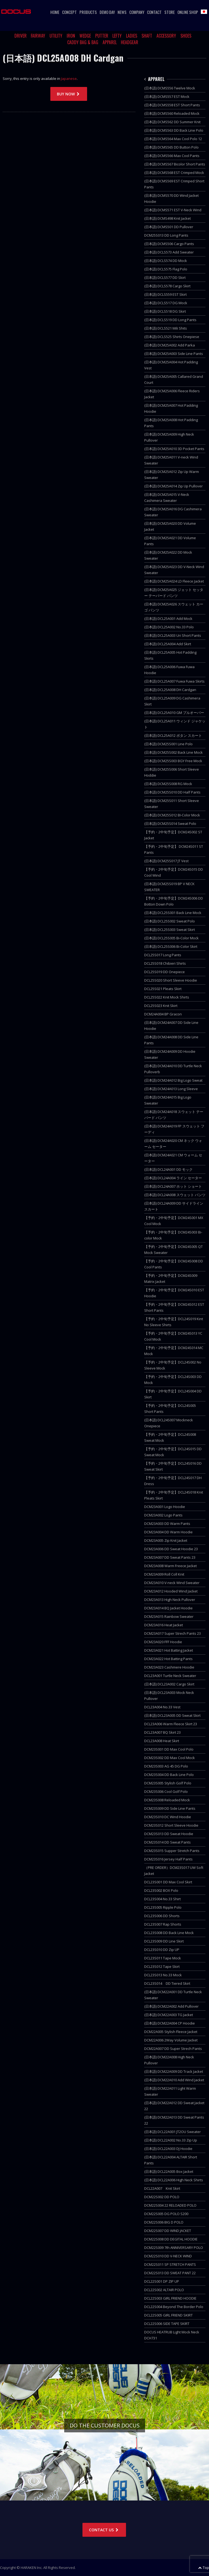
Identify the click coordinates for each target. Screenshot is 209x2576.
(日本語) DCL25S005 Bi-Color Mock (171, 938)
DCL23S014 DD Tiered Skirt (167, 1983)
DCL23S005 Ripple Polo (163, 1907)
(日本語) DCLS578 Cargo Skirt (167, 285)
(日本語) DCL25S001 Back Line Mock (172, 912)
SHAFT (147, 35)
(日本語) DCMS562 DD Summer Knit (172, 121)
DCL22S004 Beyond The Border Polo (173, 2306)
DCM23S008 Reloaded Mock (167, 1799)
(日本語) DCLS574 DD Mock (165, 260)
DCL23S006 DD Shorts (162, 1915)
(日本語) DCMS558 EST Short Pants (172, 104)
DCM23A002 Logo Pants (163, 1515)
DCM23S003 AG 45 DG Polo (166, 1766)
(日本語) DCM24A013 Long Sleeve (171, 1088)
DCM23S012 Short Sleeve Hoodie (171, 1825)
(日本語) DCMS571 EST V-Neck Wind (172, 209)
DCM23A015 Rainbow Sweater (168, 1616)
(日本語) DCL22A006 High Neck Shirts (173, 2179)
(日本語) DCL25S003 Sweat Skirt (169, 929)
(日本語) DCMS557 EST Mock (166, 96)
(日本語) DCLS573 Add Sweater (169, 252)
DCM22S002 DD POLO (161, 2196)
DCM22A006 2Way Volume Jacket (171, 2040)
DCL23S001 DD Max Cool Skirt (168, 1882)
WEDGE (85, 35)
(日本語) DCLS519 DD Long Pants (170, 319)
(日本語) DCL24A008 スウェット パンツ (174, 1194)
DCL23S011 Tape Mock (162, 1958)
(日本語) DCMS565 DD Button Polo (171, 147)
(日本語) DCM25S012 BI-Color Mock (172, 815)
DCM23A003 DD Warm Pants (167, 1523)
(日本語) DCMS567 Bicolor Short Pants (174, 164)
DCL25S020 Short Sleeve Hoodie (170, 980)
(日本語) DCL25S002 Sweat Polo (169, 921)
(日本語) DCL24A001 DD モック (168, 1169)
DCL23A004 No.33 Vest (162, 1707)
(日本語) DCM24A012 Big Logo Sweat (173, 1080)
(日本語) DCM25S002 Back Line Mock (173, 752)
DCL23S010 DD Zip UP (161, 1949)
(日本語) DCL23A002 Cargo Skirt (169, 1684)
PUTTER (101, 35)
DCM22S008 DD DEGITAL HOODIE (171, 2239)
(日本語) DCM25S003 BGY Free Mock (173, 760)
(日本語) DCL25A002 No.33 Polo (169, 627)
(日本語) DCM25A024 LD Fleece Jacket (174, 581)
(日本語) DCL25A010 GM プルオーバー (174, 712)
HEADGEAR (129, 42)
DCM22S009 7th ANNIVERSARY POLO (173, 2247)
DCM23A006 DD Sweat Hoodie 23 (171, 1548)
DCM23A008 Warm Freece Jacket (170, 1565)
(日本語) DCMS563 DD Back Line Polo (173, 130)
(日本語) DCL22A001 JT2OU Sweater (172, 2131)
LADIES (131, 35)
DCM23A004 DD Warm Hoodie (168, 1532)
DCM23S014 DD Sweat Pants (167, 1842)
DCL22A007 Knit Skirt (162, 2188)
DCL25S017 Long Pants (162, 954)
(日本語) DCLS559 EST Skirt (165, 294)
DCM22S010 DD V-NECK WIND (168, 2256)
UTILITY (56, 35)
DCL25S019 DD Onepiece (164, 971)
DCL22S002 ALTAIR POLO (164, 2289)
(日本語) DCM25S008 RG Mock (168, 783)
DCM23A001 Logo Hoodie (164, 1506)
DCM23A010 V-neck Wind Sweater (171, 1582)
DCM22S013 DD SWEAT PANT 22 (170, 2272)
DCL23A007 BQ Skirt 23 (162, 1732)
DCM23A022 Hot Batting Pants (168, 1658)
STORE (169, 12)
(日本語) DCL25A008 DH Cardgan (170, 689)
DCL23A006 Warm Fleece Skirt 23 (170, 1723)
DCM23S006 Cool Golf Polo (166, 1791)
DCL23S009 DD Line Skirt (164, 1941)
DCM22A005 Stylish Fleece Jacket (170, 2031)
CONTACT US (104, 2529)
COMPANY (136, 12)
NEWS (122, 12)
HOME (54, 12)
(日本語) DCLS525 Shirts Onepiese (171, 336)
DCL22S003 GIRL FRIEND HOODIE (170, 2298)
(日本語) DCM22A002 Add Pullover (171, 2006)
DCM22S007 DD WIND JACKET (167, 2230)
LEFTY (117, 35)
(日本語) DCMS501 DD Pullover (168, 226)
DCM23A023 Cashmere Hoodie (169, 1667)
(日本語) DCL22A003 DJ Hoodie (168, 2148)
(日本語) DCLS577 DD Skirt (165, 277)
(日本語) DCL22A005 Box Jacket (168, 2171)
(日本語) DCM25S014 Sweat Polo (170, 823)
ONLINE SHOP (187, 12)
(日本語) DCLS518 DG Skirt (165, 311)
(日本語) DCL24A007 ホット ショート (173, 1186)
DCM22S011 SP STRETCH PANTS (170, 2264)
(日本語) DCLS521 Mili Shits (165, 328)
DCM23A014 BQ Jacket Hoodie (168, 1608)
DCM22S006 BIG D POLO (163, 2222)
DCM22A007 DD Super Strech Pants (173, 2048)
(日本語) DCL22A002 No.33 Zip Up (170, 2140)
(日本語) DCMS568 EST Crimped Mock (174, 172)
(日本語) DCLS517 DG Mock (165, 302)
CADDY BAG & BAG (82, 42)
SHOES (185, 35)
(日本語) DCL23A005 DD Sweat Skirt (172, 1715)
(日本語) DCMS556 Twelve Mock (169, 88)
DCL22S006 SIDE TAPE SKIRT (166, 2323)
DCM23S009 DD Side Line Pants (169, 1808)
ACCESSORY (166, 35)
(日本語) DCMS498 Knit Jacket (167, 218)
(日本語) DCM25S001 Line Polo (168, 743)
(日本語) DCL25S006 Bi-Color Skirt (170, 946)
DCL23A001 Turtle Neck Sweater (170, 1675)
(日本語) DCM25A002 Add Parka (169, 345)
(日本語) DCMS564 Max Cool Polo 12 (173, 138)
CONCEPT (69, 12)
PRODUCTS (88, 12)
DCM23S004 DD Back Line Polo (169, 1774)
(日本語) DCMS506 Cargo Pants (169, 243)
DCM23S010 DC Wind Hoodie (167, 1816)
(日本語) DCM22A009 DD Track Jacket (173, 2071)
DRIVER (20, 35)
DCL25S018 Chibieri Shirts (165, 963)
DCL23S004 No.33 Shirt (162, 1898)
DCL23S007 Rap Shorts (162, 1924)
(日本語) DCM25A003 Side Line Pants (173, 353)
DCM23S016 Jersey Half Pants (168, 1859)
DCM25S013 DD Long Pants (166, 235)
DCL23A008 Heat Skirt (161, 1740)
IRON (71, 35)
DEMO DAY (107, 12)
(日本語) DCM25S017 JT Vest (166, 860)
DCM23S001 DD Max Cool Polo (168, 1749)
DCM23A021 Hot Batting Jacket (168, 1650)
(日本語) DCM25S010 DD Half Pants (172, 792)
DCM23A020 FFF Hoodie (163, 1641)
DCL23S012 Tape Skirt (162, 1966)
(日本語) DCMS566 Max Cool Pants (171, 155)
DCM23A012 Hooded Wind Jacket (171, 1591)
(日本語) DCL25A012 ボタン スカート (173, 735)
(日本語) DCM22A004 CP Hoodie (169, 2023)
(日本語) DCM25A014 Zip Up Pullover (173, 486)
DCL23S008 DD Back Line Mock (169, 1932)
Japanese (69, 78)
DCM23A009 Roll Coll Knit (164, 1574)
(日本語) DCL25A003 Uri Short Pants (172, 635)
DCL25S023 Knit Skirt (160, 1005)
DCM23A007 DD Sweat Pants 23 (169, 1557)
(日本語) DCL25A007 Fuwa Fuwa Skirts (174, 681)
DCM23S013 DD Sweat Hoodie (168, 1833)
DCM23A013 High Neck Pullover (169, 1599)
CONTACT (154, 12)
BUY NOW (69, 93)
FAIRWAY (38, 35)
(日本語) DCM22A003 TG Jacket (168, 2014)
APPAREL (110, 42)
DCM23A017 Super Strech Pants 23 (172, 1633)
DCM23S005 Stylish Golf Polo (167, 1783)
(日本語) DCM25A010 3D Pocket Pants (174, 448)
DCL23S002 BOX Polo (161, 1890)
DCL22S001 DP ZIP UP (161, 2281)
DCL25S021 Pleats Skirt (163, 988)
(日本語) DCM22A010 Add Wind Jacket (174, 2079)
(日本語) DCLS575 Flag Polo (165, 269)
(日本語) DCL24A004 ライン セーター (173, 1177)
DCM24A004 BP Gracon (163, 1014)
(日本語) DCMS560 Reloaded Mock (171, 113)
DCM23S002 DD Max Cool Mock (169, 1757)
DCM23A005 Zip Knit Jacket (165, 1540)
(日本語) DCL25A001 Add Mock (168, 618)
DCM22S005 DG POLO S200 (166, 2213)
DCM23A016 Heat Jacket (163, 1624)
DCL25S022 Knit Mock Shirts (166, 997)
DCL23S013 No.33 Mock (163, 1974)
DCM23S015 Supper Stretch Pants (171, 1850)
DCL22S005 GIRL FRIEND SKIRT (168, 2315)
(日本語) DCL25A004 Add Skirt (167, 643)
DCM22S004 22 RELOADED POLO (170, 2205)
